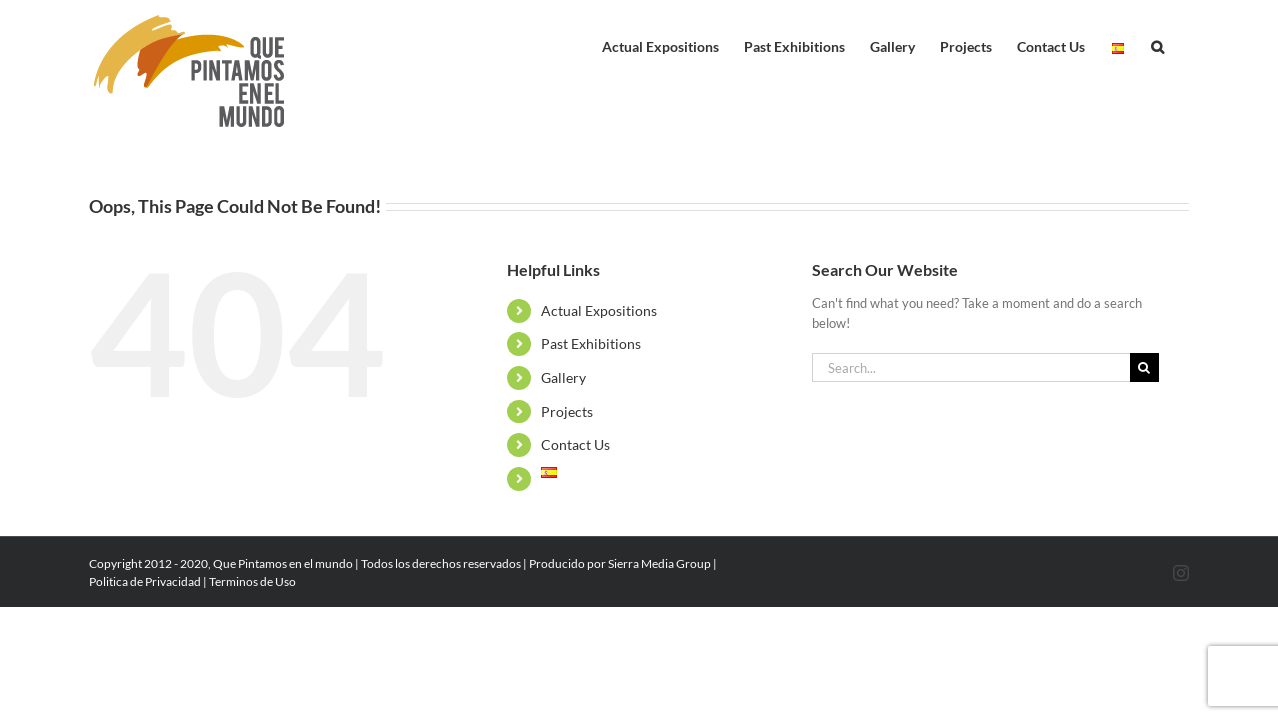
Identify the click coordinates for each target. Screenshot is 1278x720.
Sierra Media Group (659, 563)
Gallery (563, 377)
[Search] (1144, 367)
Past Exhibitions (591, 343)
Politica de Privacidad (145, 581)
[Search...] (971, 367)
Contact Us (575, 444)
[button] (1182, 42)
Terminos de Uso (252, 581)
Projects (567, 411)
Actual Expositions (599, 310)
